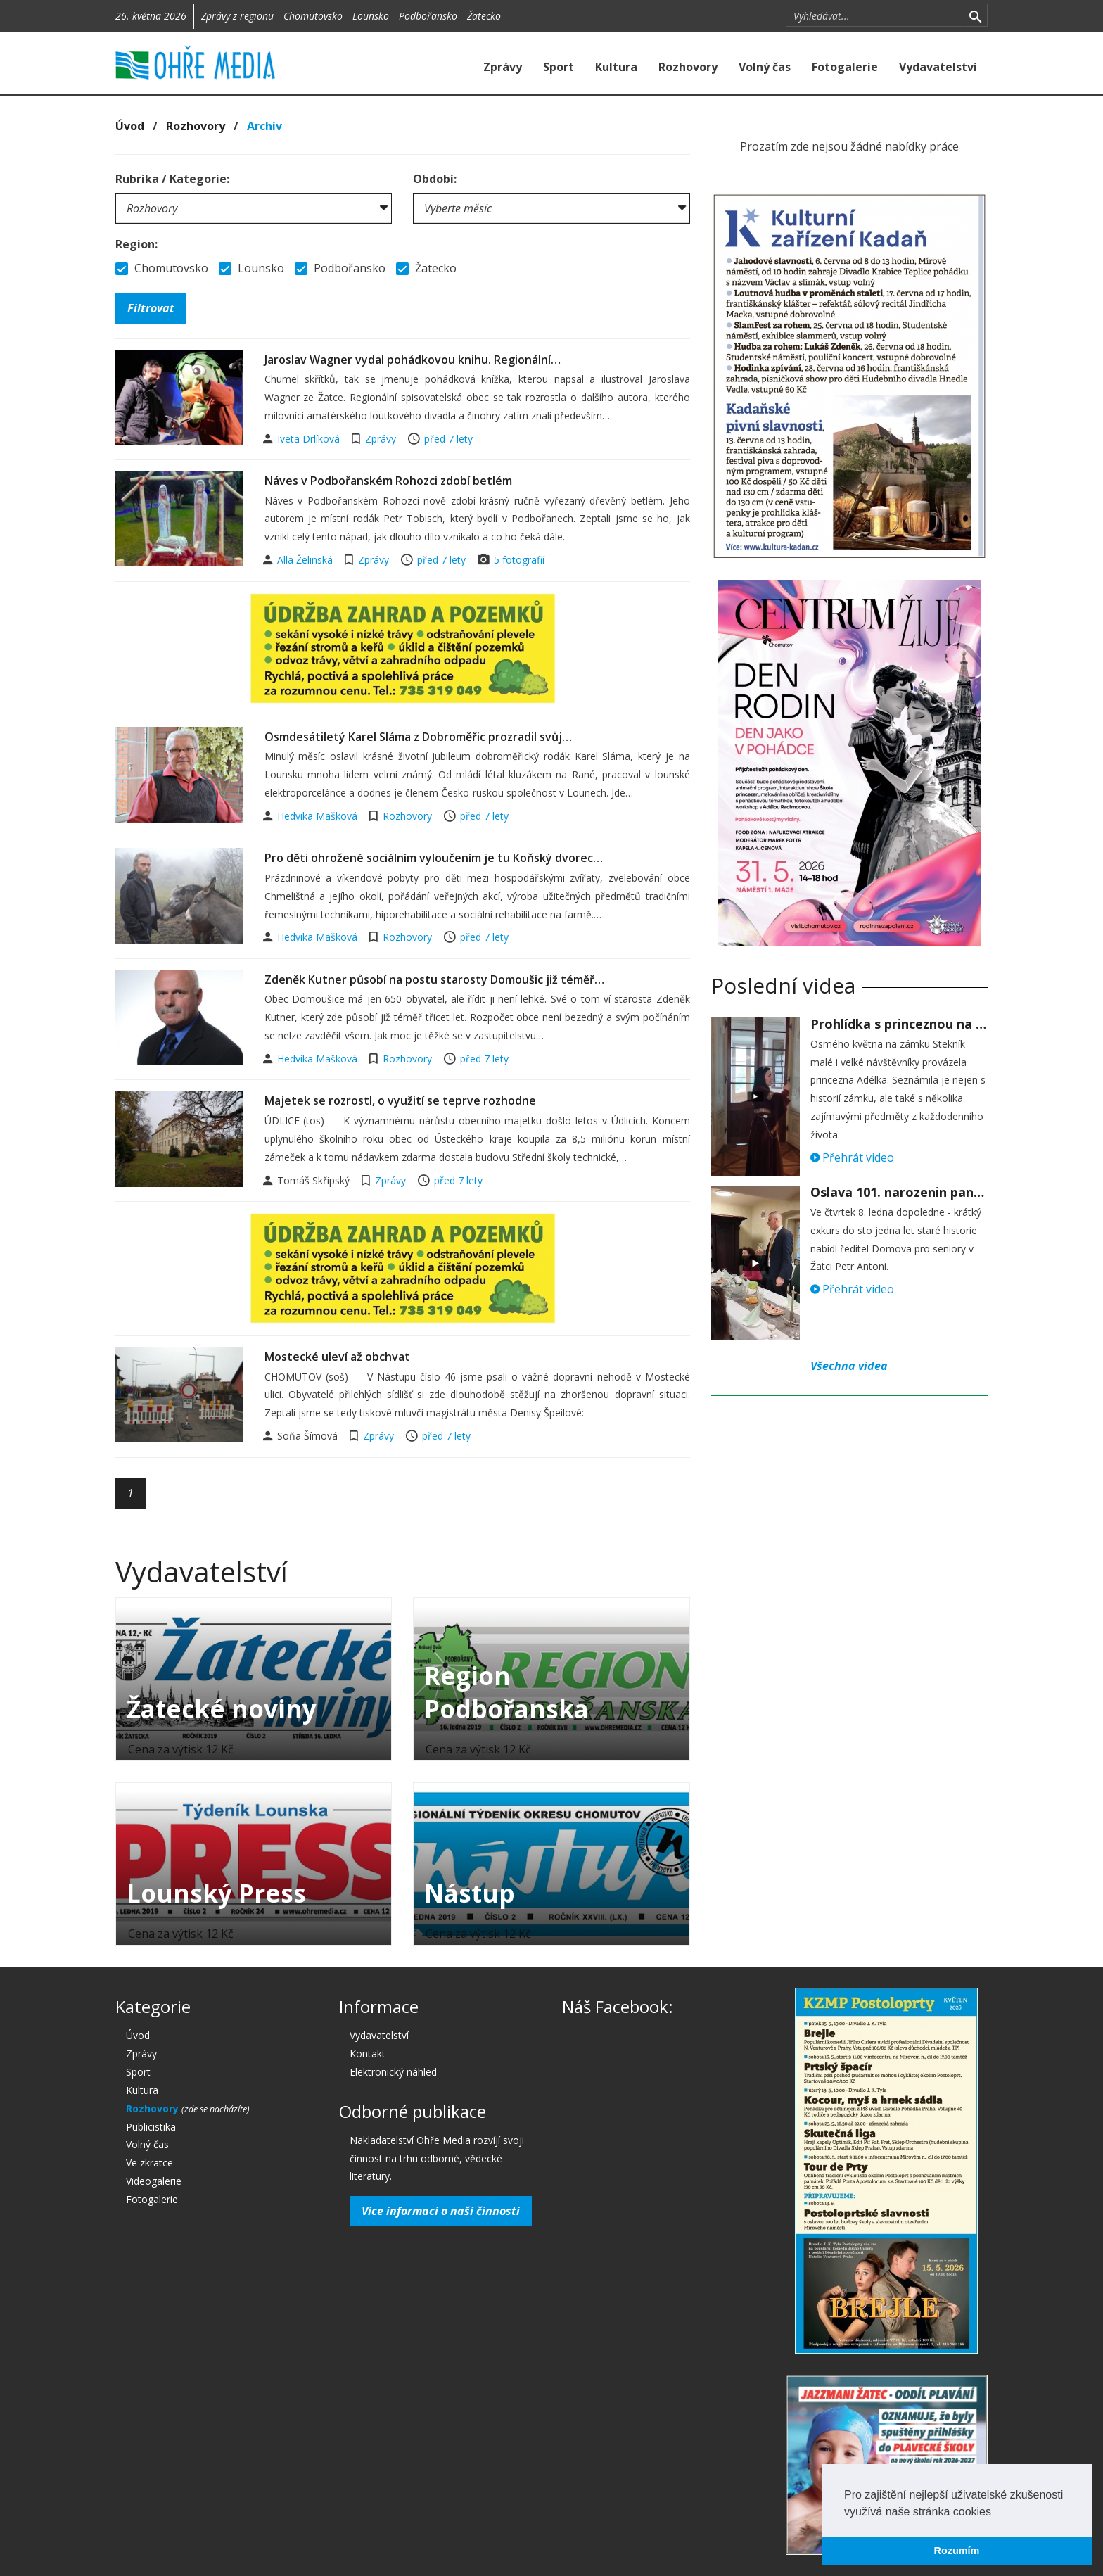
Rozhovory (688, 67)
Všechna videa (849, 1365)
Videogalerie (153, 2181)
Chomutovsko (313, 16)
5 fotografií (519, 559)
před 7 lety (448, 438)
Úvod (129, 126)
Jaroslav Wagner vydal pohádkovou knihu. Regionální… (412, 359)
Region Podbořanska (506, 1692)
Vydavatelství (938, 67)
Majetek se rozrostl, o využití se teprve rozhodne (400, 1100)
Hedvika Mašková (318, 816)
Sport (558, 67)
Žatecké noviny (222, 1708)
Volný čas (765, 67)
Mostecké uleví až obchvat (337, 1356)
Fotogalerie (845, 67)
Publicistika (151, 2126)
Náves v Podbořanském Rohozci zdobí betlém (388, 480)
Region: (136, 244)
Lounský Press (216, 1893)
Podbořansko (428, 16)
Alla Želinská (306, 559)
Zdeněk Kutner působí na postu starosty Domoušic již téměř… (434, 979)
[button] (996, 2513)
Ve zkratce (149, 2162)
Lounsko (370, 16)
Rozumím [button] (957, 2550)
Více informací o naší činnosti (441, 2211)
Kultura (616, 67)
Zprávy (502, 67)
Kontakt (367, 2053)
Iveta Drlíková (310, 438)
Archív (264, 126)
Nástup (469, 1893)
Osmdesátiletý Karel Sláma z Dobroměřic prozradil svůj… (418, 736)
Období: (435, 178)
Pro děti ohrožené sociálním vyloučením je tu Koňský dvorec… (433, 857)
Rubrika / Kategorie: (172, 178)
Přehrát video (852, 1157)
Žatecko (484, 16)
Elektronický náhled (393, 2072)
